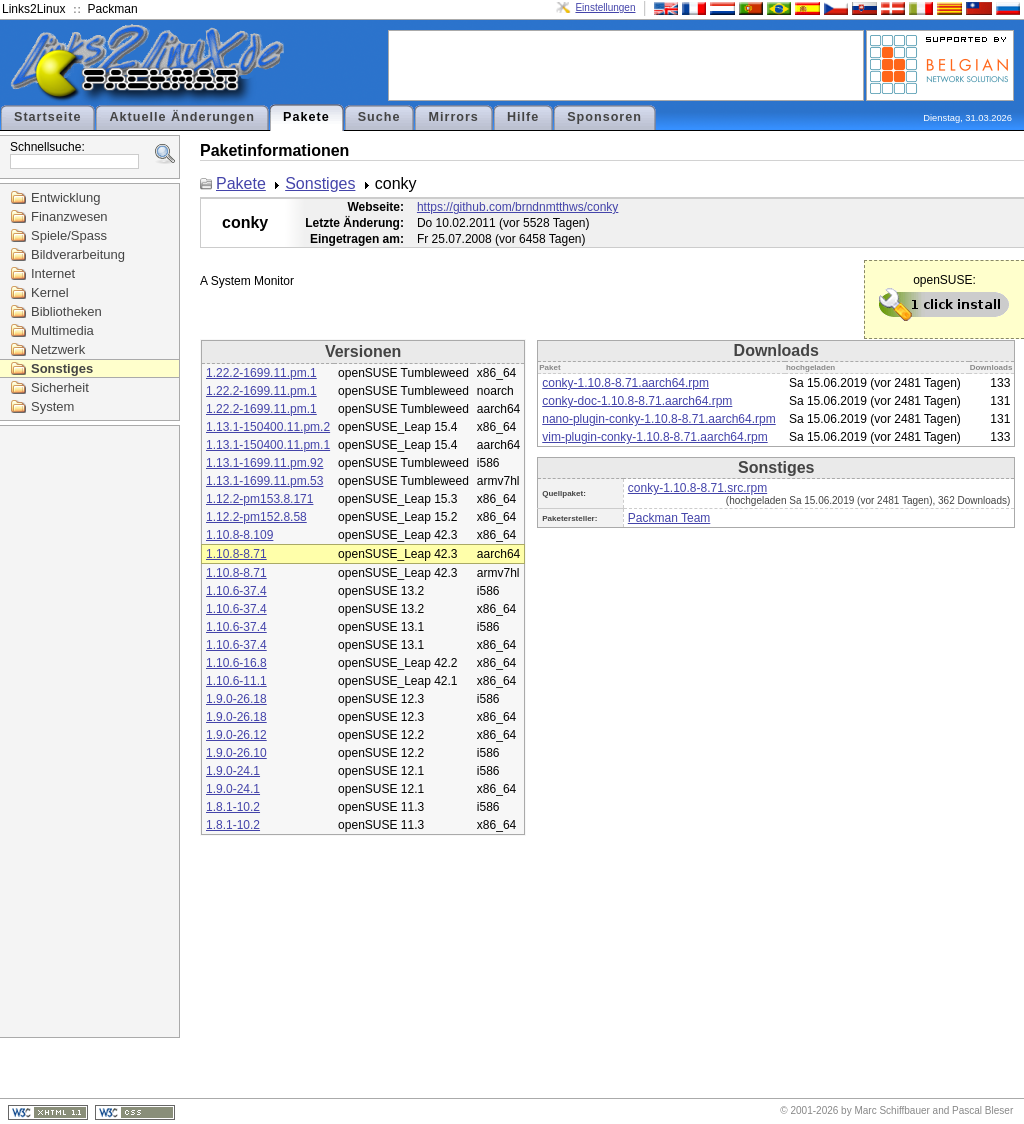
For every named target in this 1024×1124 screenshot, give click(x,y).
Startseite (47, 117)
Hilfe (523, 117)
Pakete (306, 117)
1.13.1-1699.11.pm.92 (264, 463)
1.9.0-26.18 (236, 699)
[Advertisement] (626, 64)
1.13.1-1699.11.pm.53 (264, 481)
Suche (379, 117)
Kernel (50, 292)
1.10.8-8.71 (236, 554)
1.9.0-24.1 (233, 771)
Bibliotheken (66, 311)
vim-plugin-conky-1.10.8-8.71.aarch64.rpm (654, 437)
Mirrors (453, 117)
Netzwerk (58, 349)
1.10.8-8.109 (239, 535)
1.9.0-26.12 (236, 735)
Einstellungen (605, 7)
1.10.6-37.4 (236, 591)
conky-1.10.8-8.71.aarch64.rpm (625, 383)
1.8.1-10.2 (233, 807)
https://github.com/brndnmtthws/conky (517, 207)
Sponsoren (604, 117)
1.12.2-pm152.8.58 (256, 517)
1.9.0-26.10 (236, 753)
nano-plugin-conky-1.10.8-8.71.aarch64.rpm (658, 419)
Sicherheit (60, 387)
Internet (53, 273)
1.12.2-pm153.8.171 (259, 499)
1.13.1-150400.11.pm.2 (268, 427)
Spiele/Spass (69, 235)
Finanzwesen (69, 216)
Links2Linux (33, 9)
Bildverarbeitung (78, 254)
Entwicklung (65, 197)
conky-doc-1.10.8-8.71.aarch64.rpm (637, 401)
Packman (113, 9)
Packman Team (669, 518)
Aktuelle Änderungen (182, 117)
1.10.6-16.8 (236, 663)
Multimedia (62, 330)
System (52, 406)
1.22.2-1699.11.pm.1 (261, 373)
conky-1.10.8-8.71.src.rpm (697, 488)
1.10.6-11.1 (236, 681)
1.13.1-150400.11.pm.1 (268, 445)
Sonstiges (62, 368)
